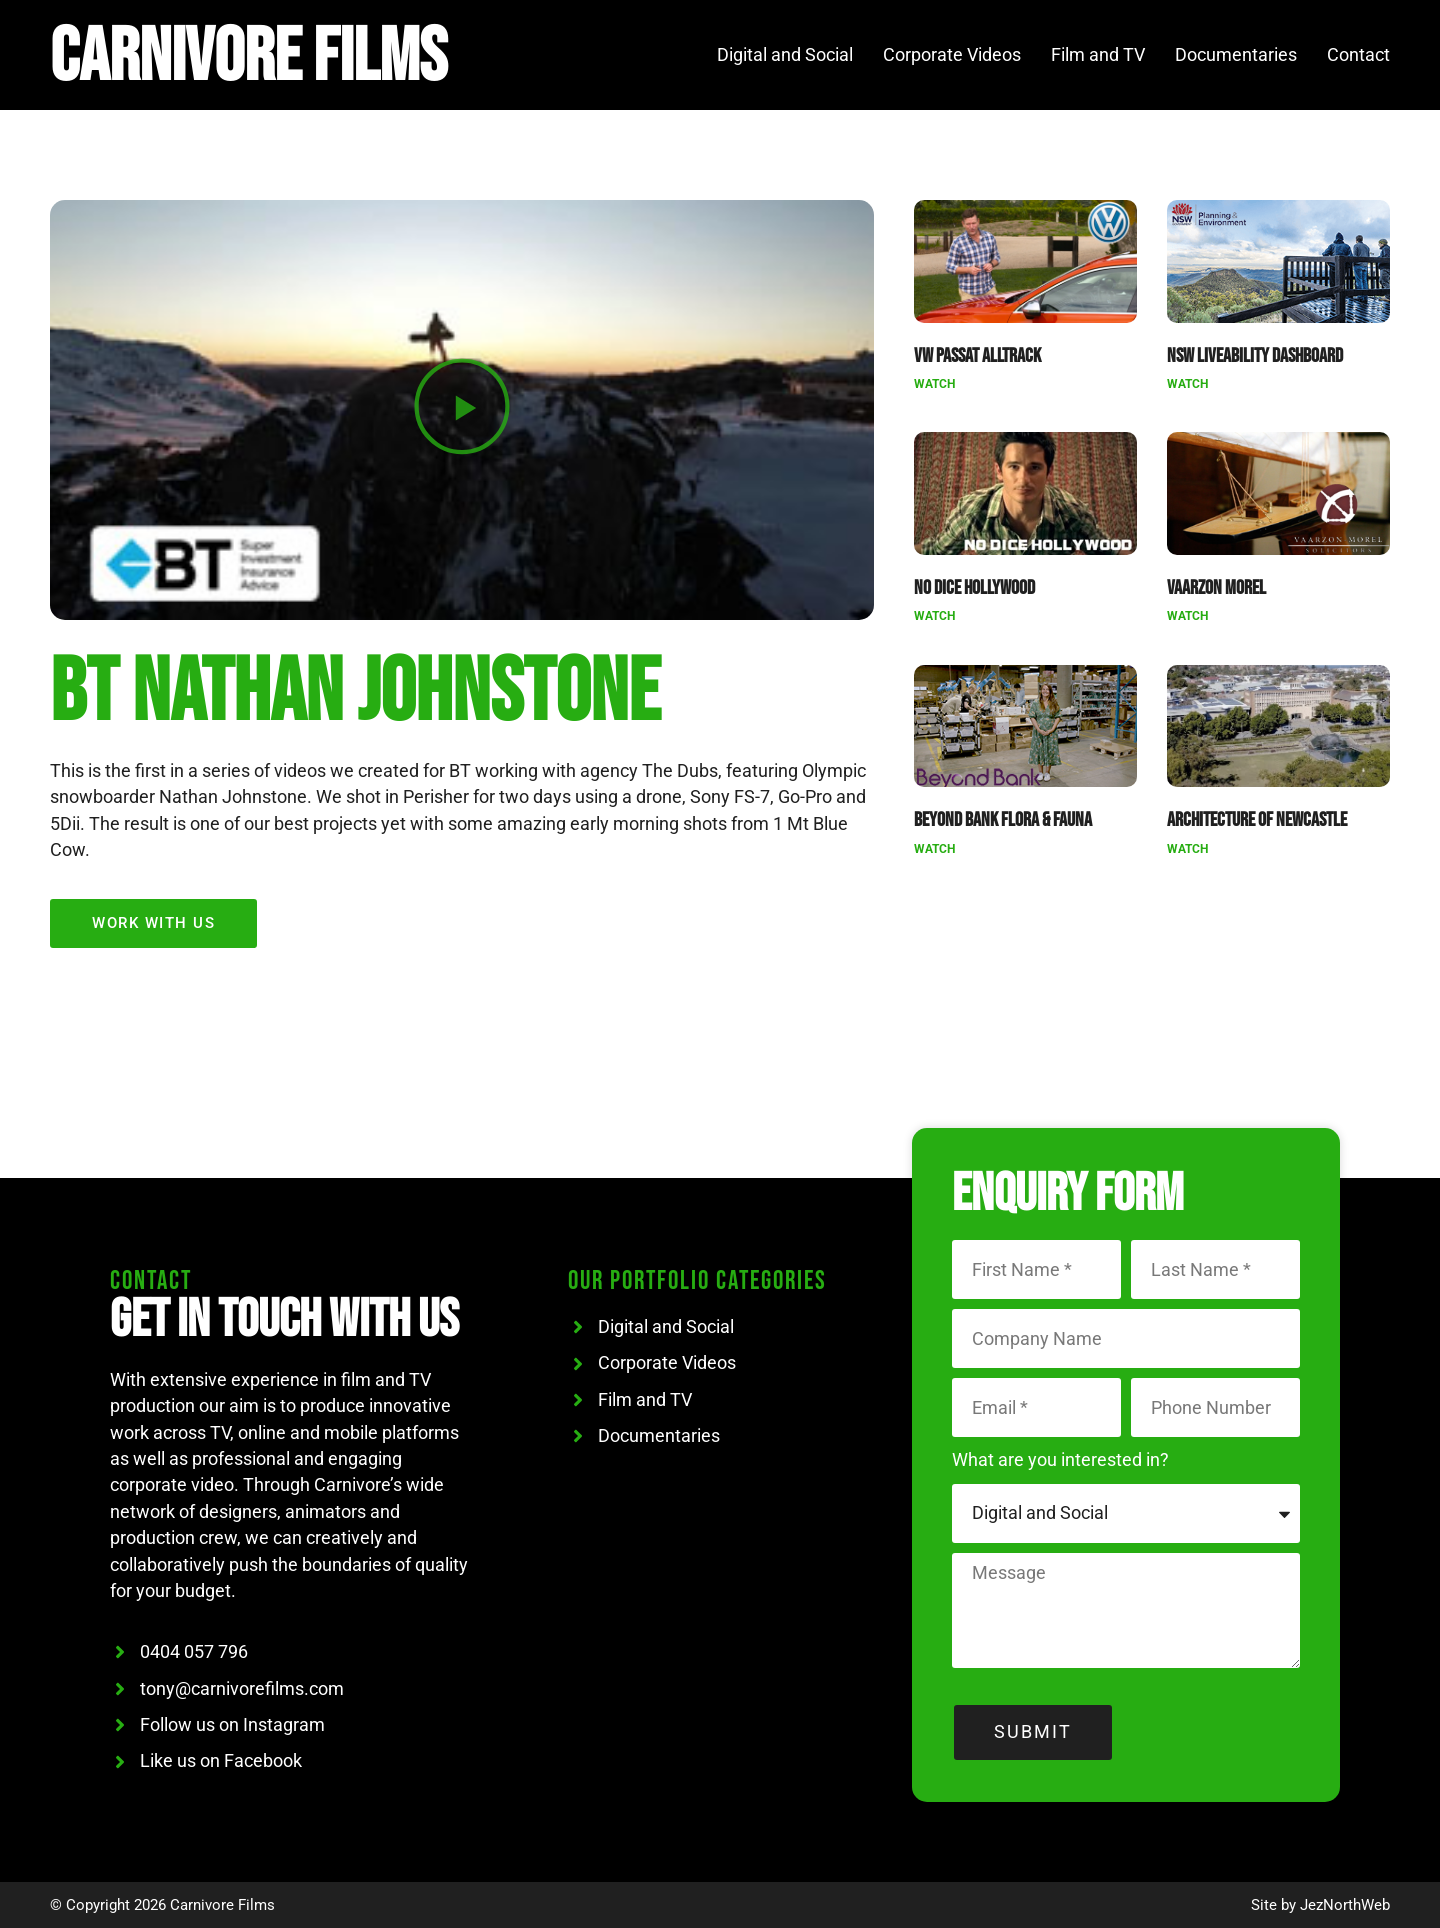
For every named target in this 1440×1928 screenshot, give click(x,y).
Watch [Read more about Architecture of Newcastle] (1187, 849)
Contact (1358, 55)
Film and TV (1098, 55)
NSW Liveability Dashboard (1255, 356)
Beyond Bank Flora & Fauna (1003, 820)
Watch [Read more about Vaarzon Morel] (1187, 616)
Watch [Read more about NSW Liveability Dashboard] (1187, 384)
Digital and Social (785, 55)
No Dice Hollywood (974, 588)
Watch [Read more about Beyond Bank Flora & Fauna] (934, 849)
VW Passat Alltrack (977, 356)
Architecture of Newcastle (1257, 820)
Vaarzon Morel (1216, 588)
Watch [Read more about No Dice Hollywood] (934, 616)
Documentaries (1236, 55)
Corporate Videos (952, 55)
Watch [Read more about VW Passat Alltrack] (934, 384)
